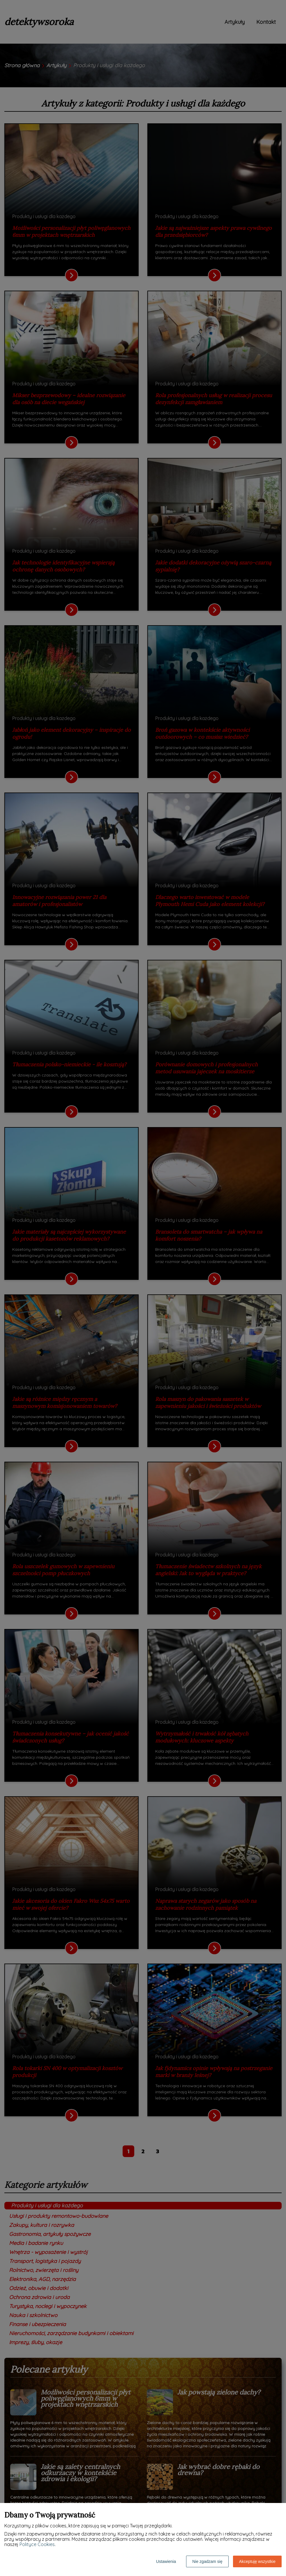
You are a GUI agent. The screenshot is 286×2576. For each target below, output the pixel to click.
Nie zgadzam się (207, 2561)
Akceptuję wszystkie (257, 2561)
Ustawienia (166, 2561)
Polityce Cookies (37, 2544)
